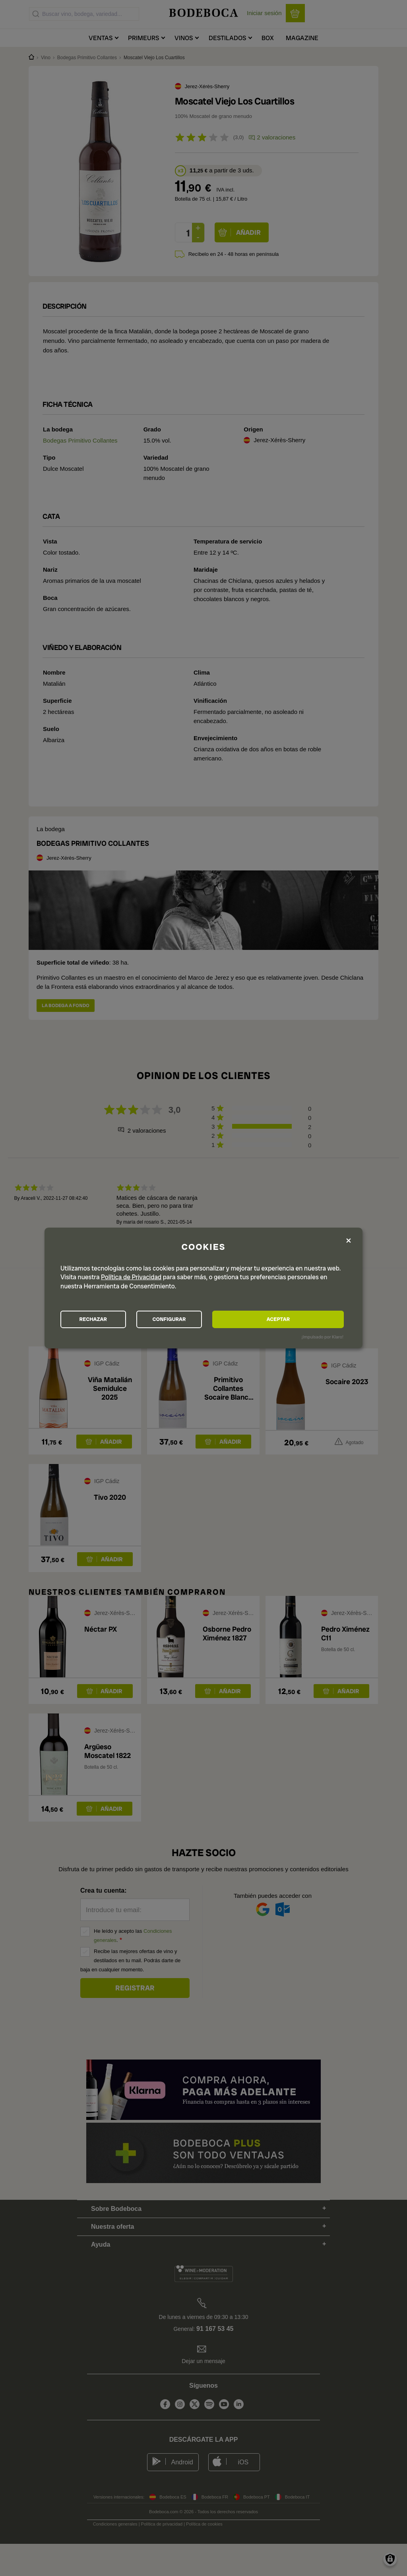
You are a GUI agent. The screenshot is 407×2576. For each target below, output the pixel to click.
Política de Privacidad (131, 1276)
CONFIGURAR (203, 1319)
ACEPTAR (300, 1319)
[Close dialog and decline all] (349, 1239)
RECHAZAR (104, 1319)
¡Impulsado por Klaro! (322, 1338)
